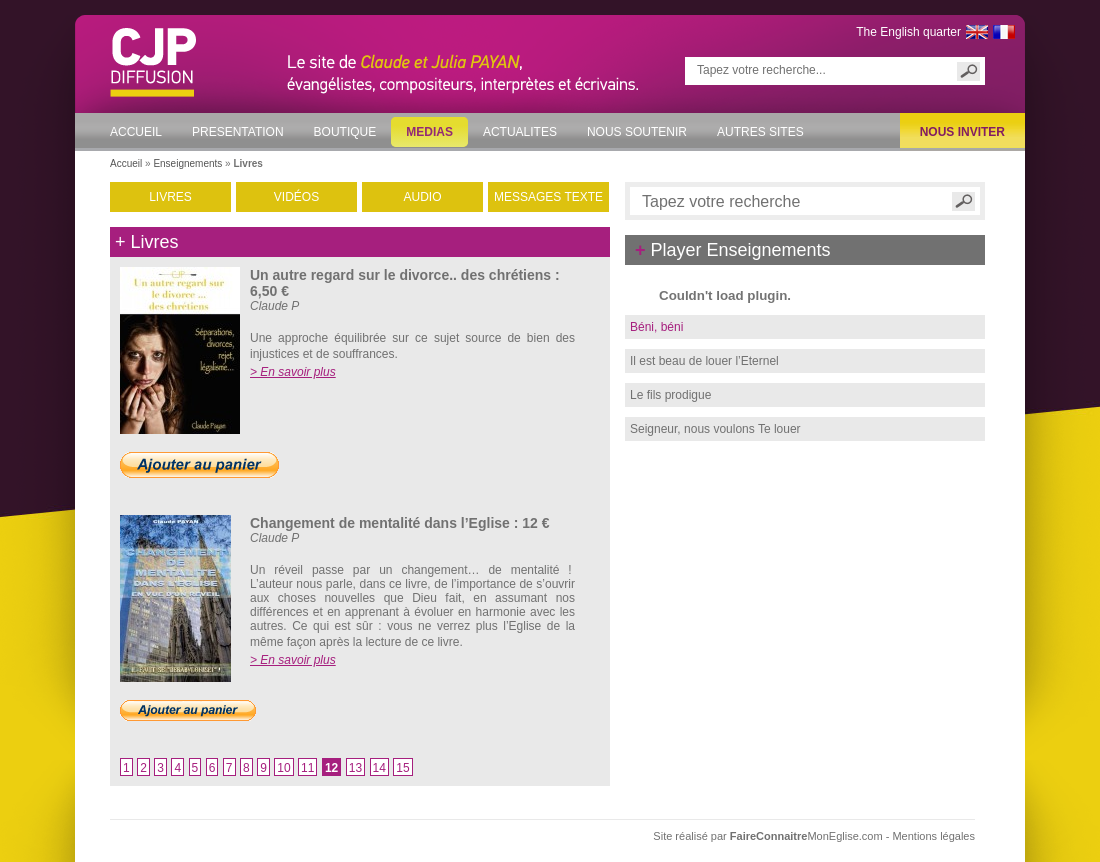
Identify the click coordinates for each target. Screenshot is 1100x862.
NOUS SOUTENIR (637, 132)
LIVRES (170, 197)
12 (331, 768)
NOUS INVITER (962, 132)
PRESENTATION (238, 132)
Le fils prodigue (670, 395)
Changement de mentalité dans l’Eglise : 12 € (400, 523)
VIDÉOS (296, 197)
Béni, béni (656, 327)
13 (355, 768)
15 (402, 768)
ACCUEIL (136, 132)
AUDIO (422, 197)
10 (283, 768)
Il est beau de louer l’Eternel (704, 361)
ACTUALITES (520, 132)
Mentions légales (933, 836)
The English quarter (908, 32)
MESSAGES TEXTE (548, 197)
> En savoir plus (293, 372)
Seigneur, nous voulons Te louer (715, 429)
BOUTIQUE (345, 132)
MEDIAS (429, 132)
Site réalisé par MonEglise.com (769, 836)
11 (307, 768)
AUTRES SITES (760, 132)
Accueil (126, 163)
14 (379, 768)
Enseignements (187, 163)
